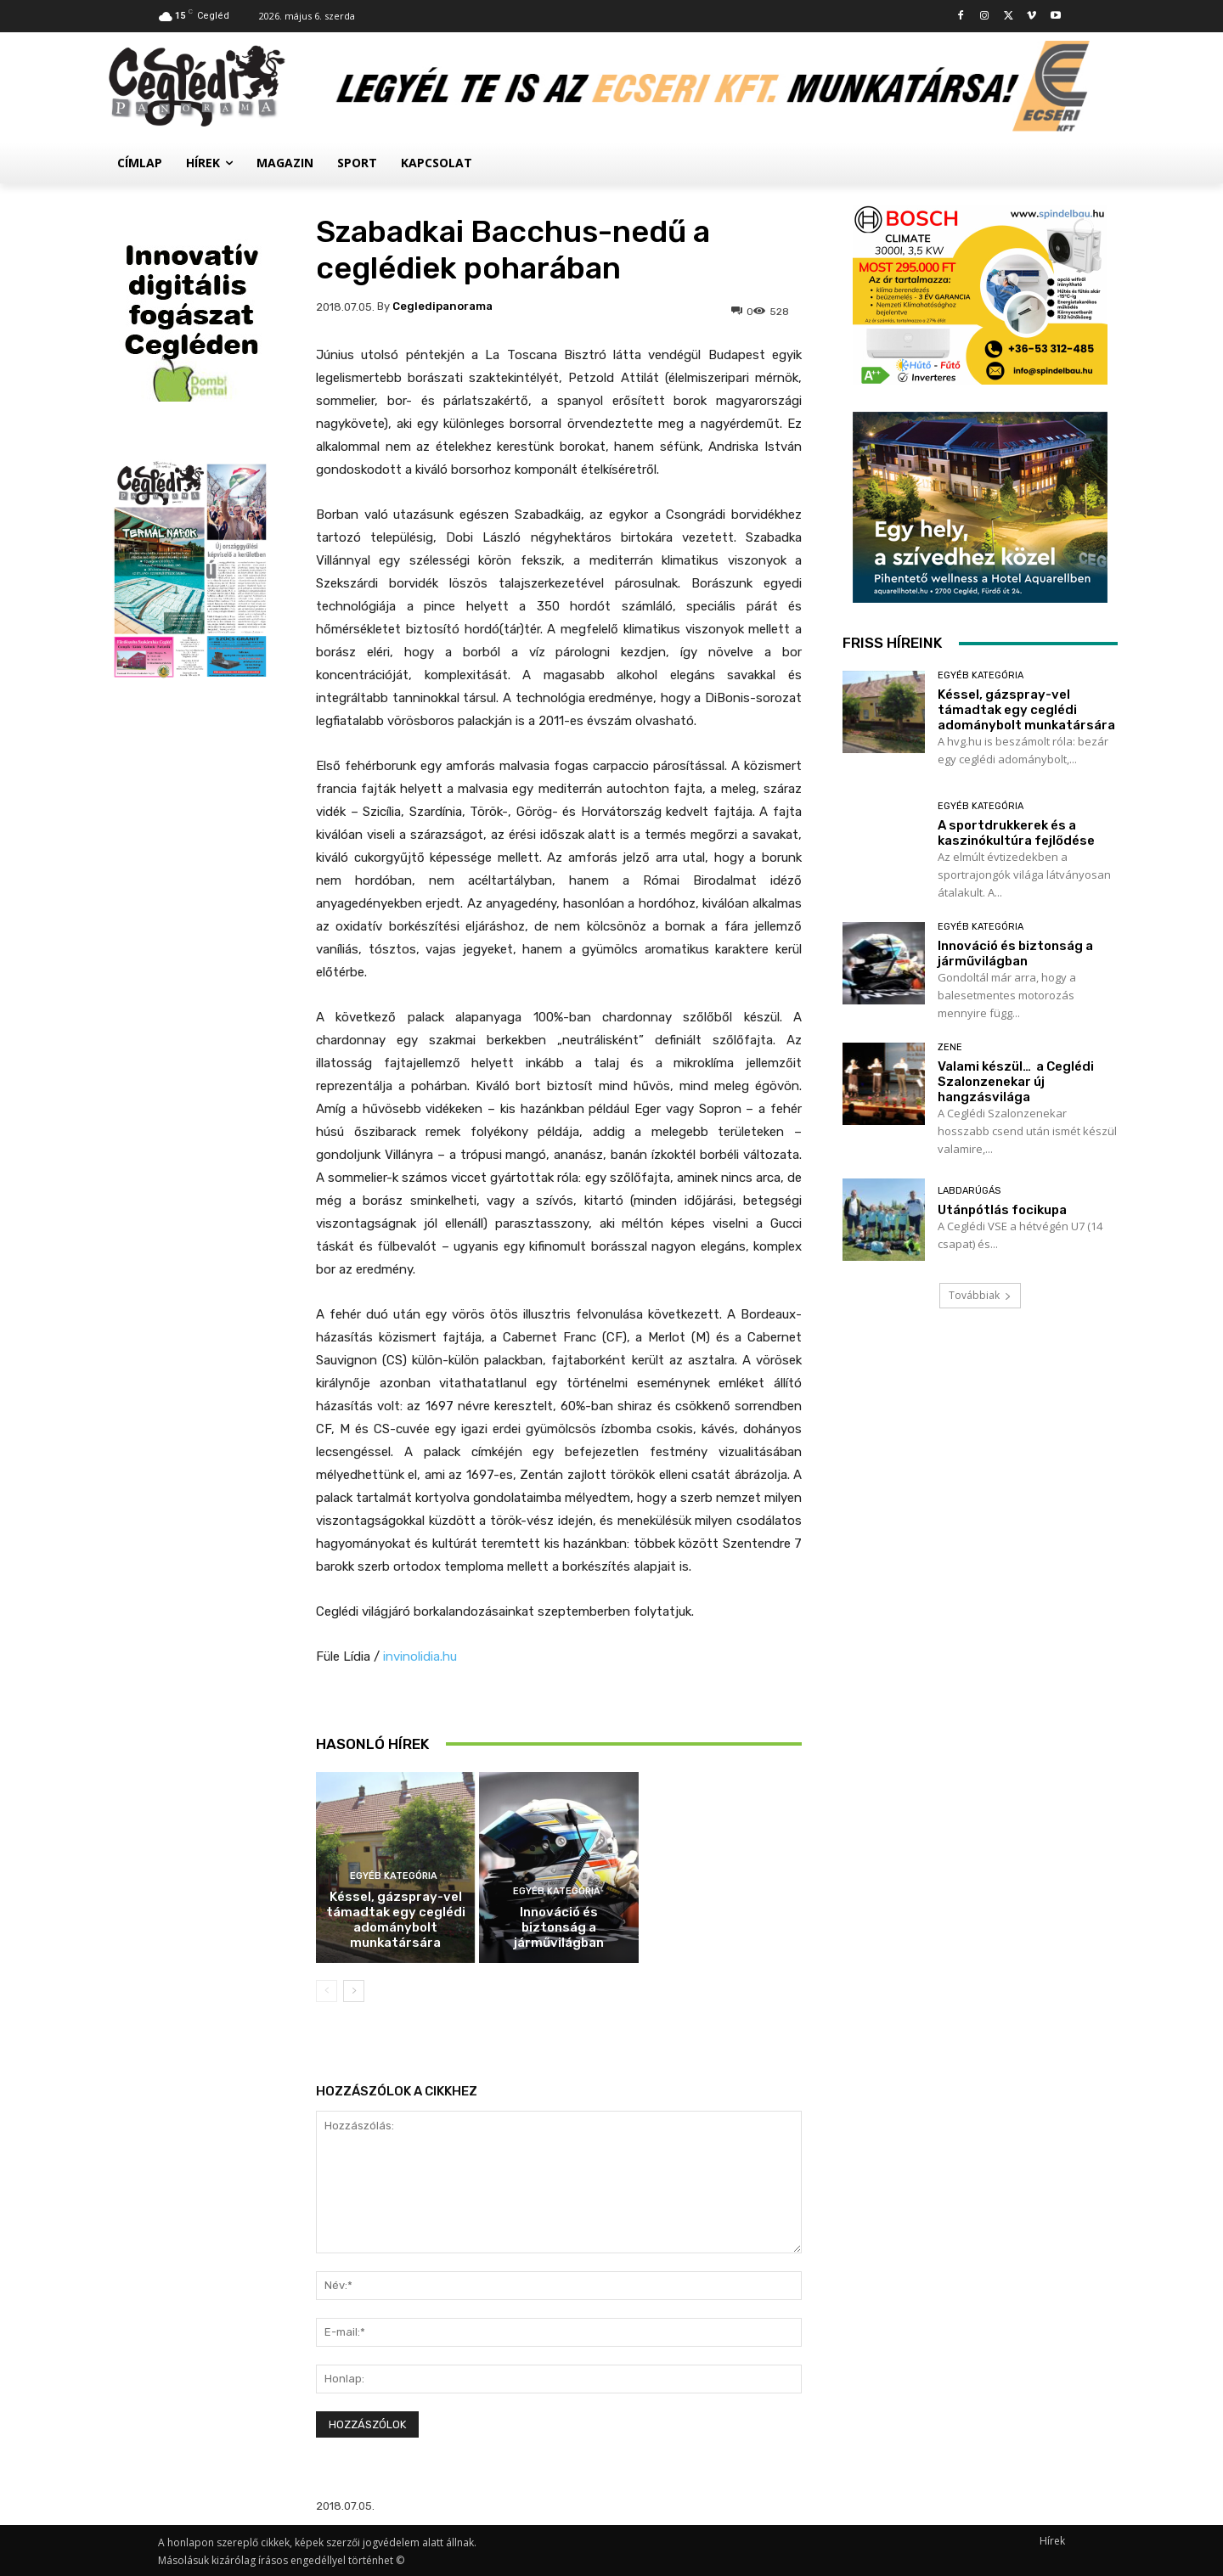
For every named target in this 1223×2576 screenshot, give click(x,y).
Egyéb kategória (393, 1876)
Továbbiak (980, 1295)
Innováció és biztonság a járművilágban (559, 1927)
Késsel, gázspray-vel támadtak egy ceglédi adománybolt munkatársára (395, 1919)
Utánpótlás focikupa (1002, 1210)
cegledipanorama (442, 306)
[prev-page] (326, 1991)
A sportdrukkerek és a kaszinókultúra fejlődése (558, 1736)
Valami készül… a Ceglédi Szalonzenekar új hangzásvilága (1016, 1082)
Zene (950, 1047)
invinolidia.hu (420, 1656)
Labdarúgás (969, 1190)
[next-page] (353, 1991)
